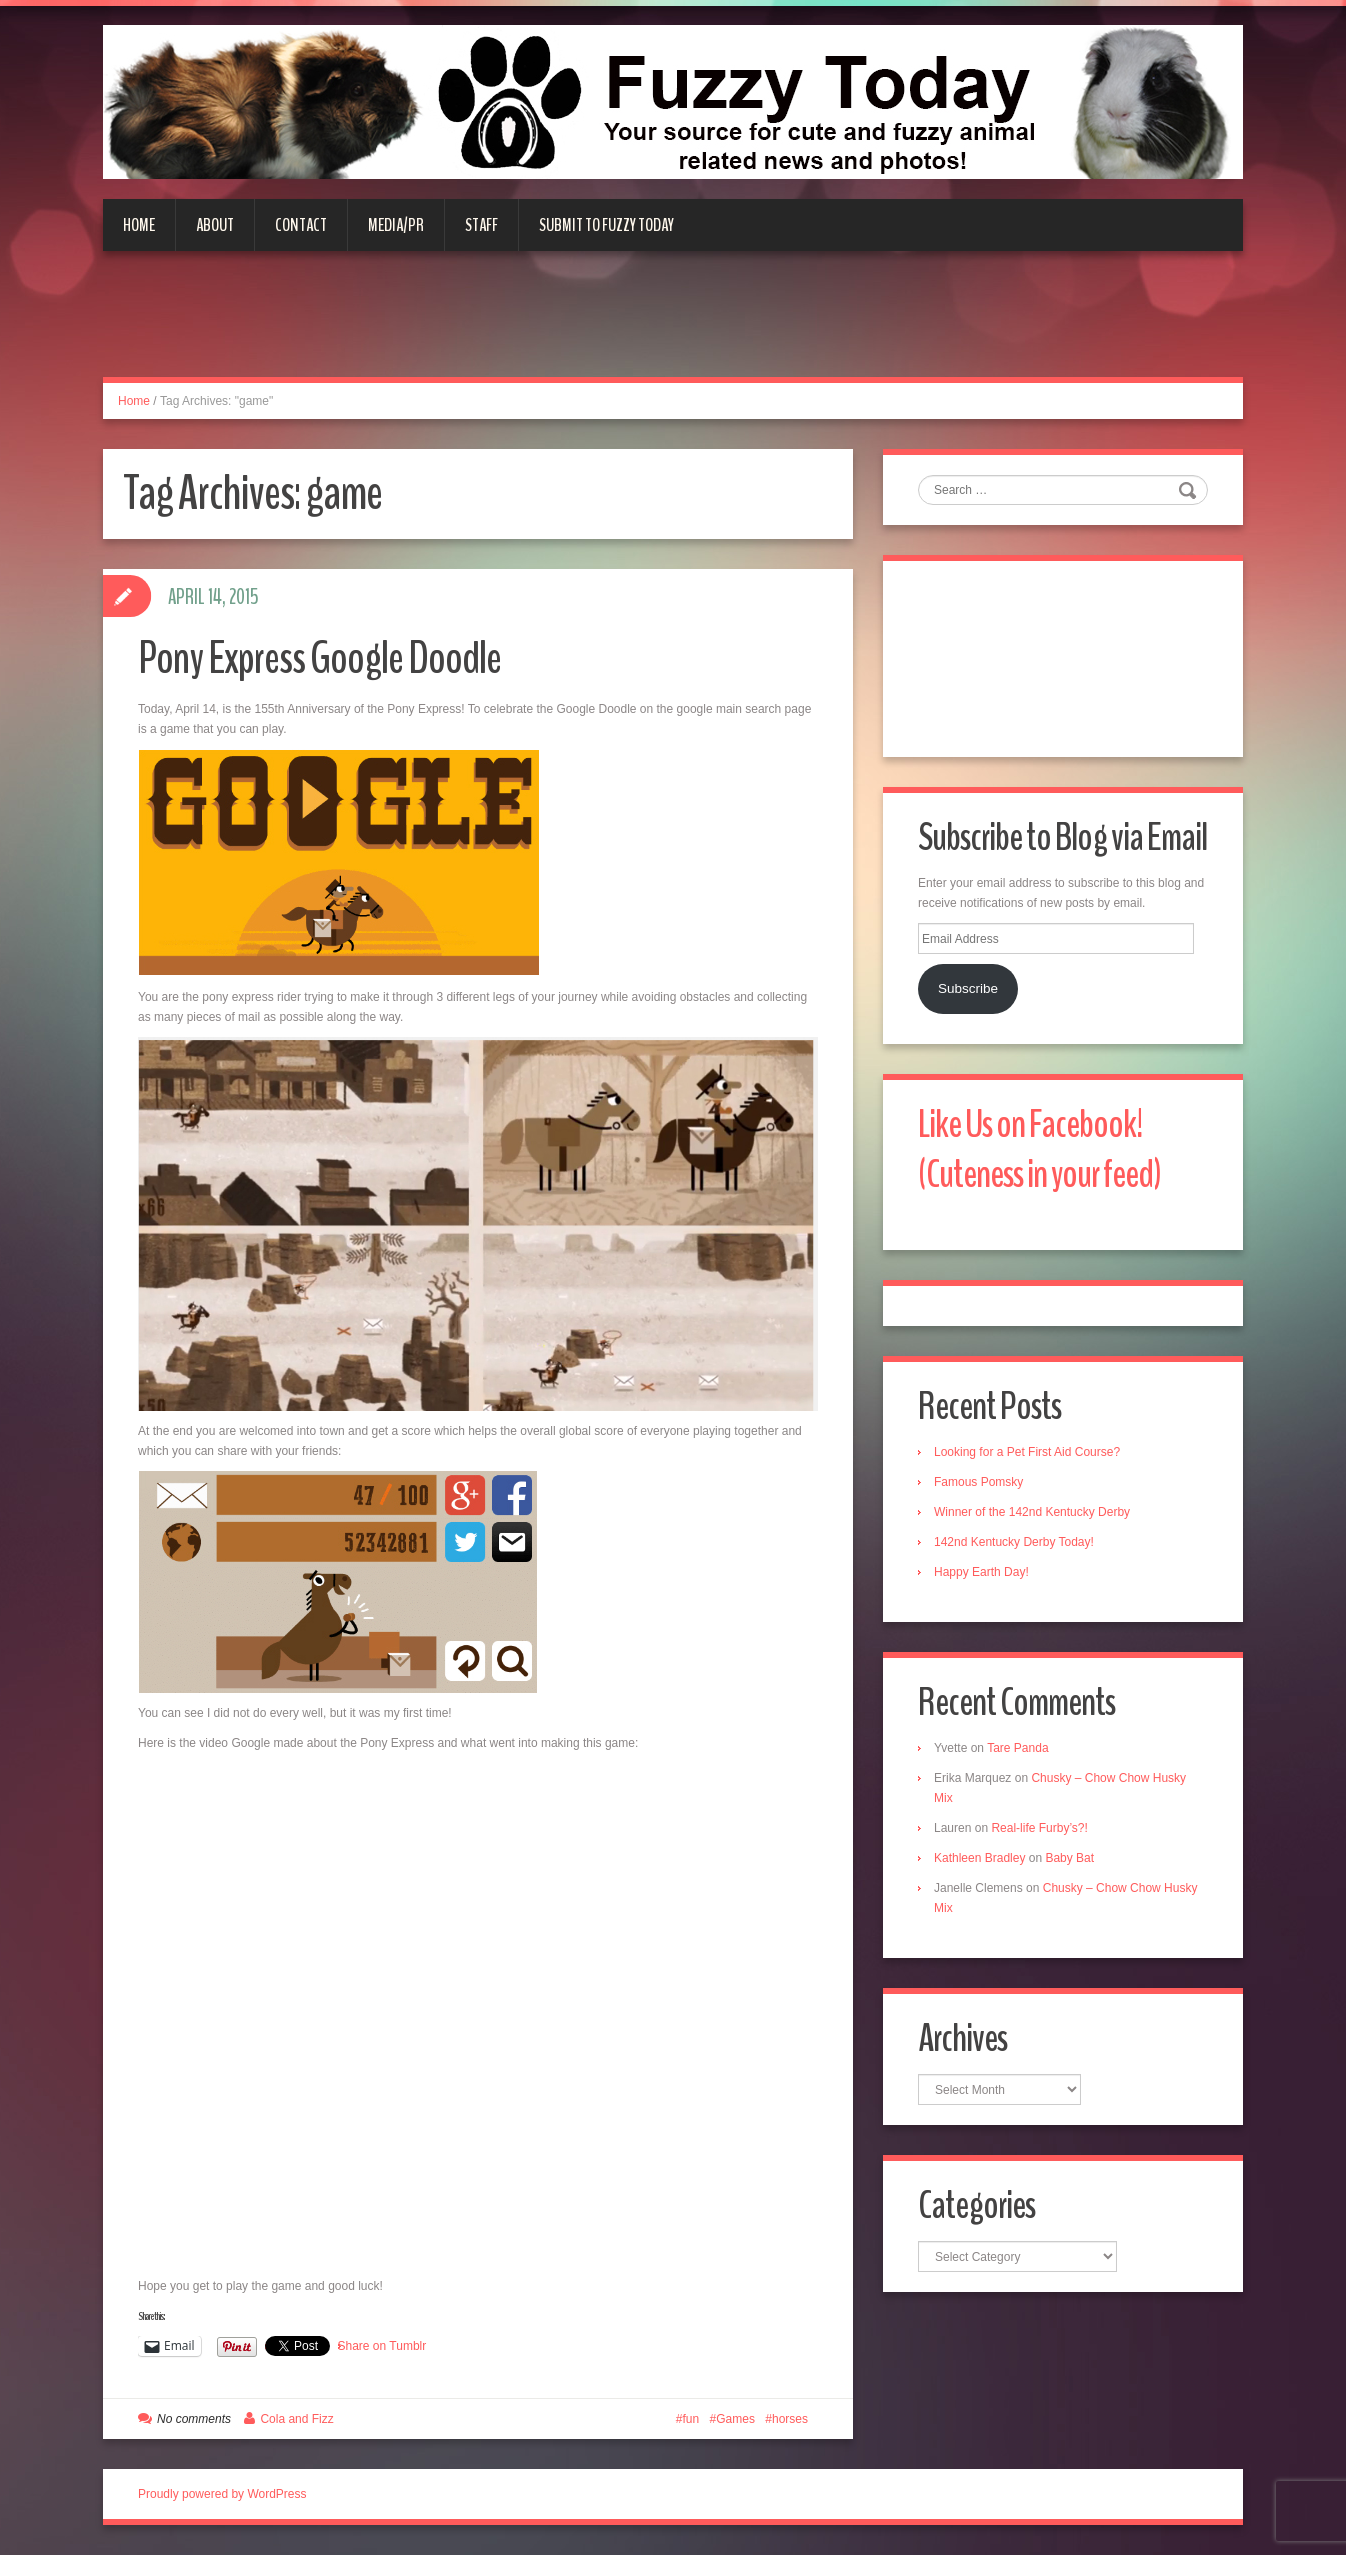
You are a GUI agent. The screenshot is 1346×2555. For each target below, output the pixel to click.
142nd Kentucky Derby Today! (1014, 1542)
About (215, 225)
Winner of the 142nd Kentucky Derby (1032, 1512)
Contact (301, 225)
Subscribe (968, 988)
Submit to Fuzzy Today (606, 225)
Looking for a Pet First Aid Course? (1027, 1452)
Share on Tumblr (382, 2346)
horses (790, 2419)
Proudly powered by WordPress (222, 2494)
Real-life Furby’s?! (1039, 1828)
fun (691, 2419)
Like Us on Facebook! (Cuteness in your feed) (1039, 1149)
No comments (194, 2419)
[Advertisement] (673, 326)
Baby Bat (1069, 1858)
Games (735, 2419)
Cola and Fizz (296, 2419)
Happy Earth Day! (981, 1572)
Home (139, 225)
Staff (481, 225)
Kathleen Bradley (979, 1858)
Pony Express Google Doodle (319, 658)
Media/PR (396, 225)
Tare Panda (1017, 1748)
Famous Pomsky (978, 1482)
